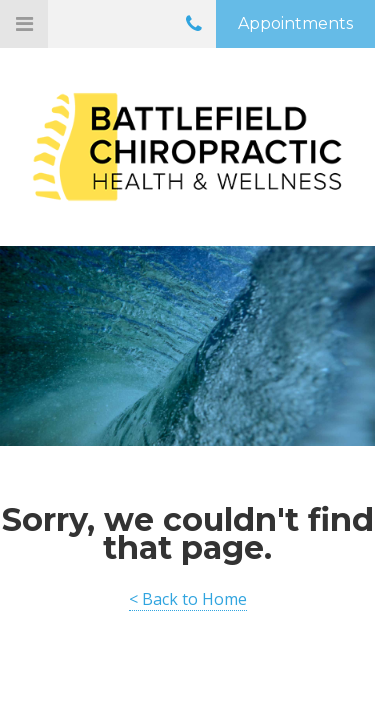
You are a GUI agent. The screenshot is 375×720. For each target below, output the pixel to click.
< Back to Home (188, 599)
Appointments (295, 23)
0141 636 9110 (194, 27)
